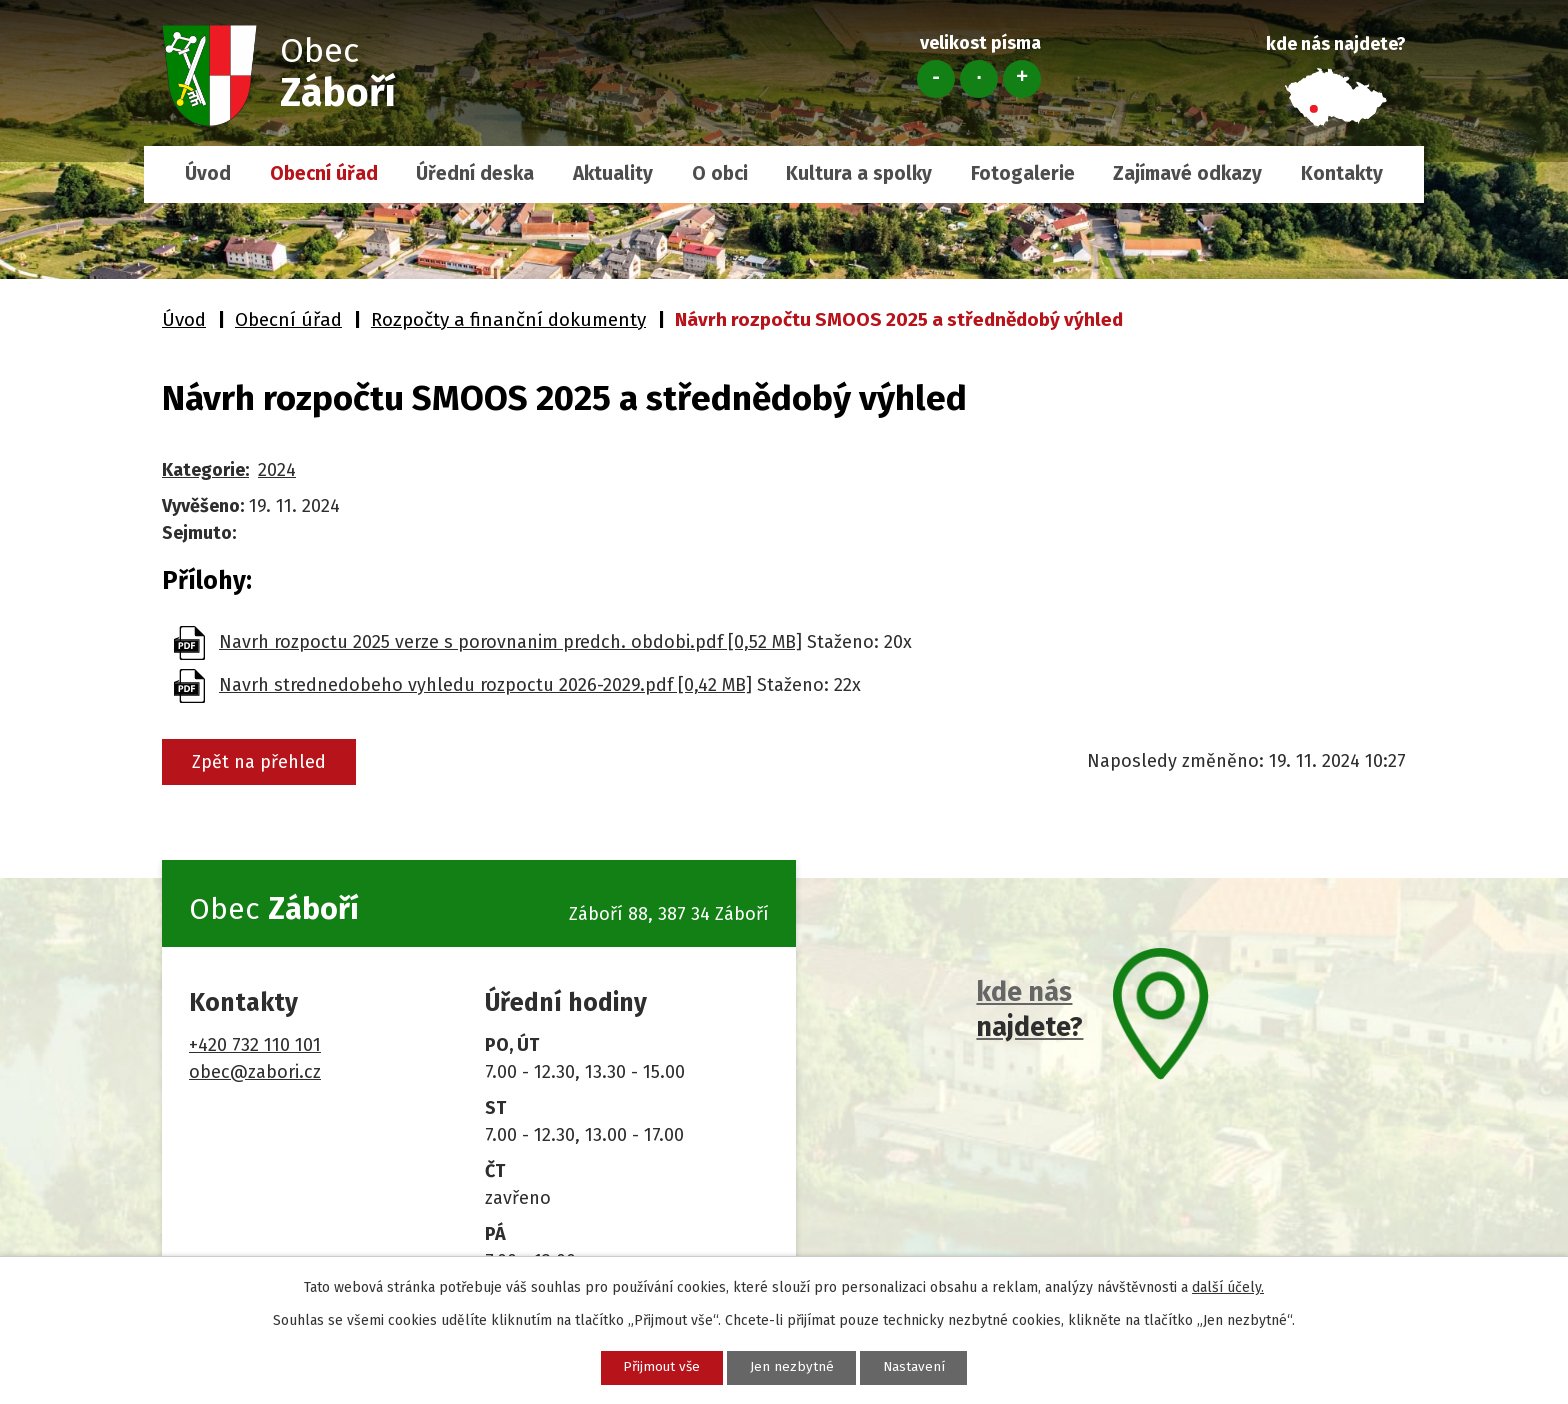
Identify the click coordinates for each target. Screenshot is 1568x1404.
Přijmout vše (650, 1366)
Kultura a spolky (859, 173)
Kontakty (1342, 173)
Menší (936, 79)
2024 (277, 470)
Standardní (979, 79)
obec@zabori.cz (255, 1072)
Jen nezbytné (792, 1366)
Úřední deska (475, 173)
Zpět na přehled (265, 762)
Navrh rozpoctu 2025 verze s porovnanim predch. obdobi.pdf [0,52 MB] (510, 642)
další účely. (1228, 1285)
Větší (1022, 79)
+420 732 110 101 (255, 1045)
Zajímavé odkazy (1187, 173)
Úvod (208, 173)
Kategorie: (205, 470)
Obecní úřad (324, 173)
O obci (720, 173)
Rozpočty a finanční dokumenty (508, 319)
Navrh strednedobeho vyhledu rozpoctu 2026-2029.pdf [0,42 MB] (485, 685)
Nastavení (925, 1366)
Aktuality (613, 173)
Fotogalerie (1023, 173)
